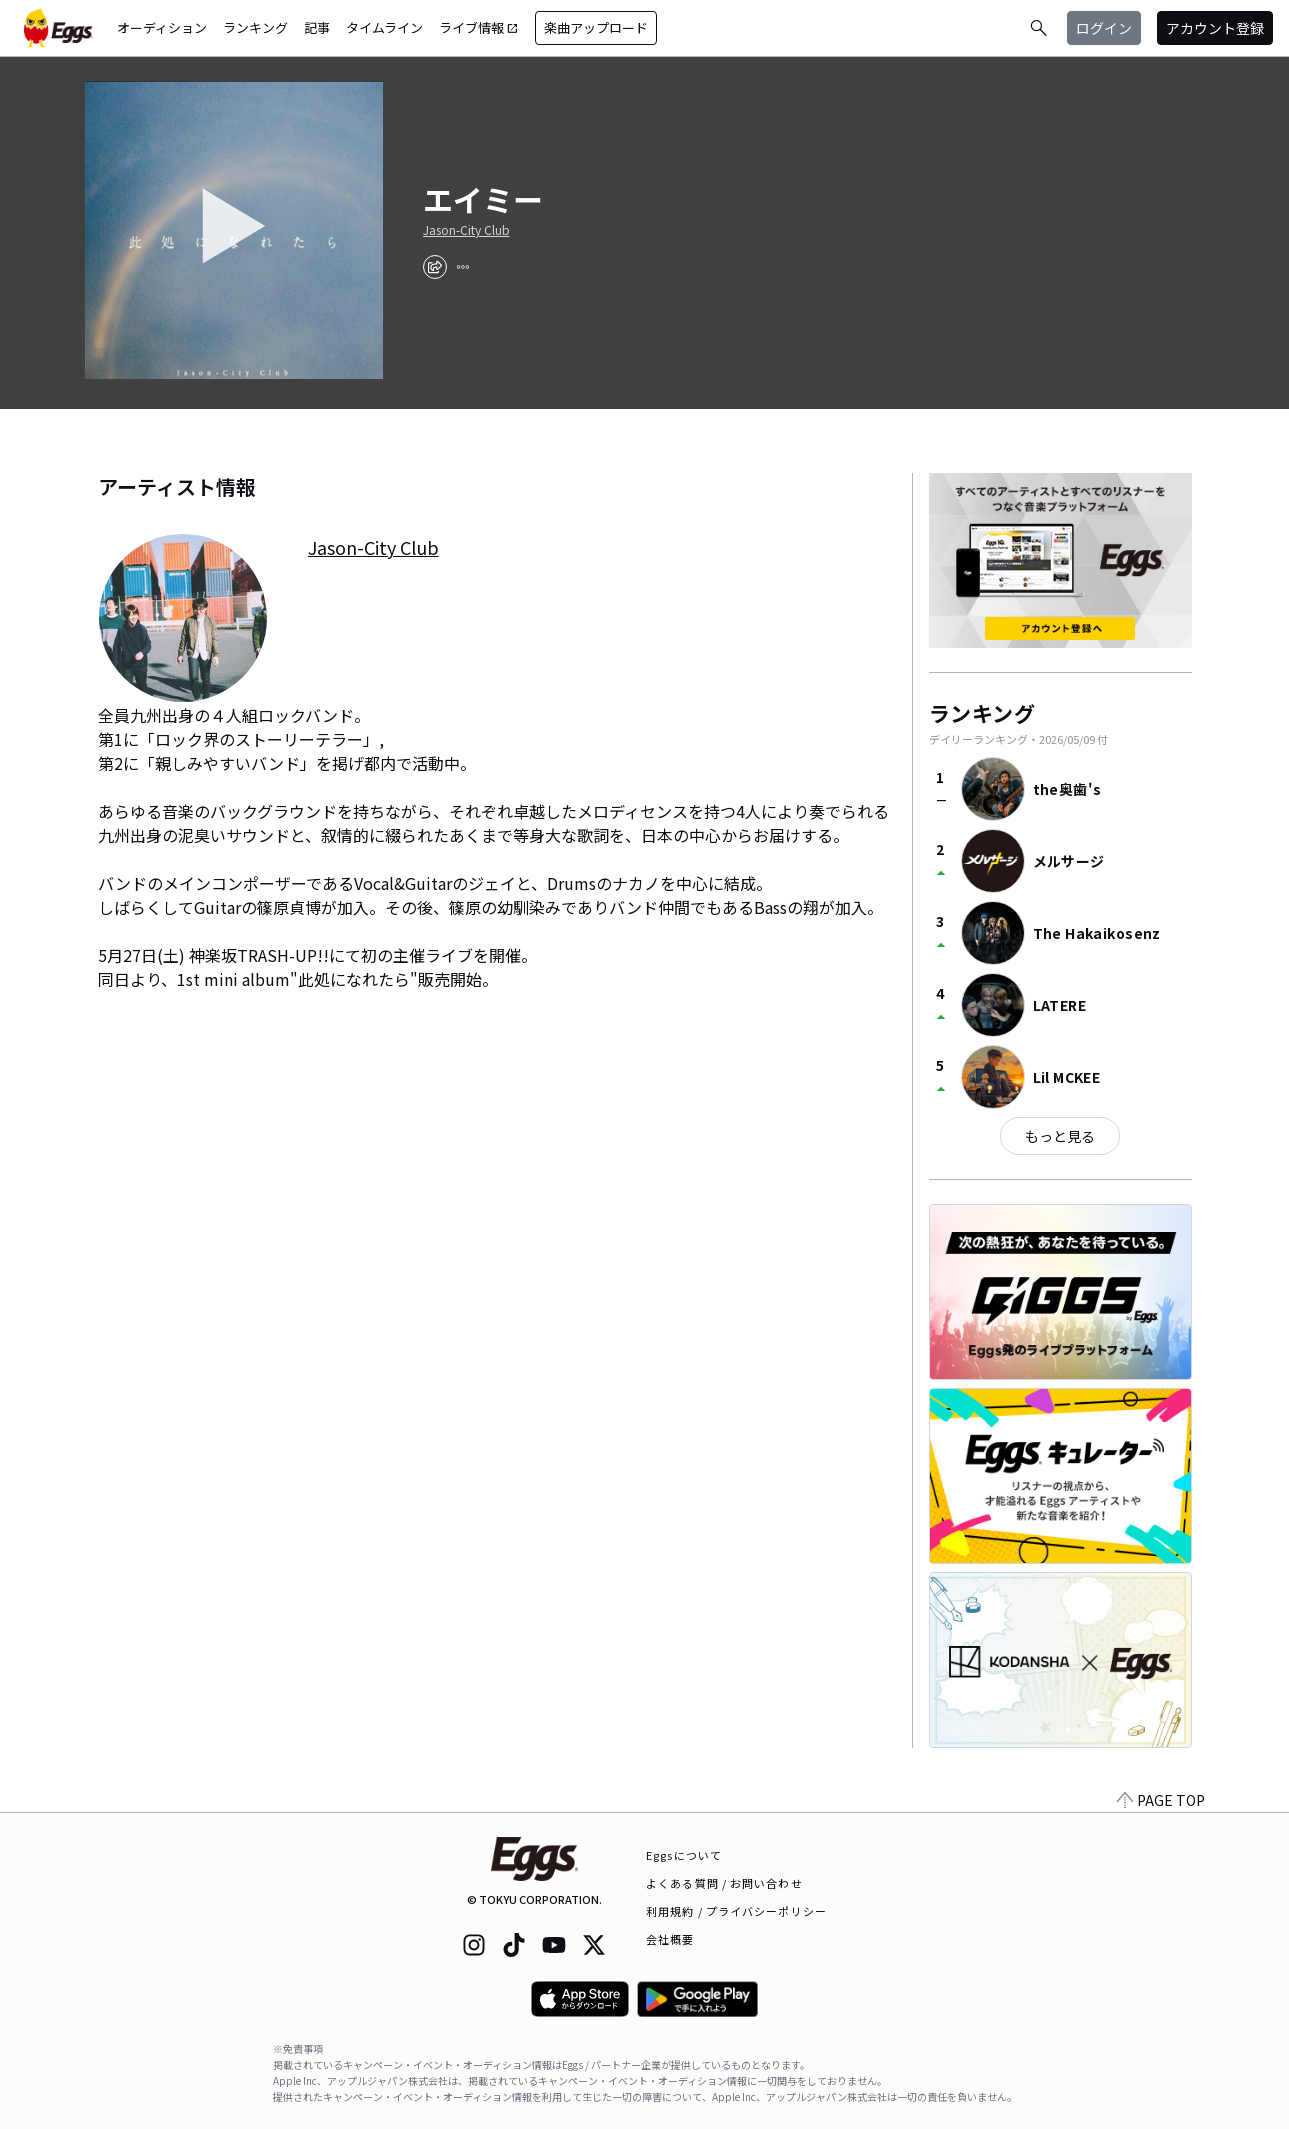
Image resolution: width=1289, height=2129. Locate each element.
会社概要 (670, 1939)
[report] (463, 267)
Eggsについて (684, 1855)
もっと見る (1060, 1136)
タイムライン (384, 27)
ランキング (255, 27)
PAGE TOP (1161, 1800)
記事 (317, 27)
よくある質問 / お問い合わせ (724, 1883)
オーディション (162, 27)
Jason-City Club (466, 230)
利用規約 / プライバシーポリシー (736, 1911)
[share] (435, 267)
